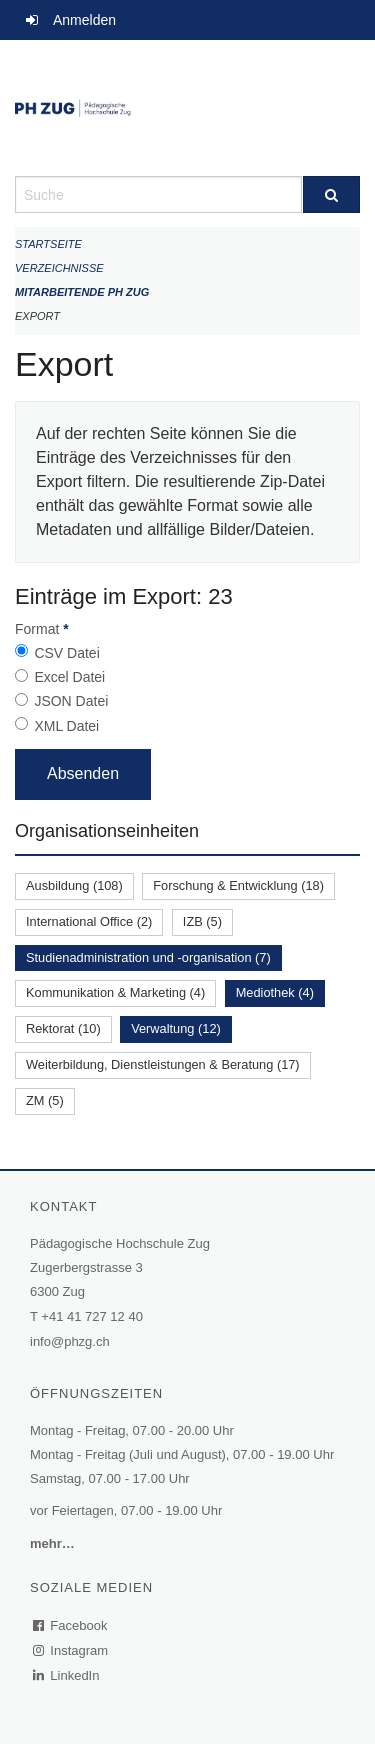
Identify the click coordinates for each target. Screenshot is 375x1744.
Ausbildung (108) (74, 885)
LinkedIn (67, 1675)
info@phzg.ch (70, 1341)
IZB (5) (202, 921)
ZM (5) (45, 1100)
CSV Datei (66, 653)
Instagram (71, 1650)
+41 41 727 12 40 (92, 1316)
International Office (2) (89, 921)
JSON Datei (71, 701)
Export (37, 316)
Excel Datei (69, 677)
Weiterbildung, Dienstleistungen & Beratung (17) (163, 1064)
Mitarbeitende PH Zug (82, 292)
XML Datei (66, 726)
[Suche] (332, 194)
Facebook (71, 1625)
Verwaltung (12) (176, 1028)
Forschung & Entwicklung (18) (238, 885)
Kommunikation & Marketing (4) (115, 992)
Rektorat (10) (63, 1028)
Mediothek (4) (275, 992)
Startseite (48, 244)
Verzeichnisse (59, 268)
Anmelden (84, 20)
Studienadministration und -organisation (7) (148, 957)
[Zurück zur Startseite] (187, 108)
